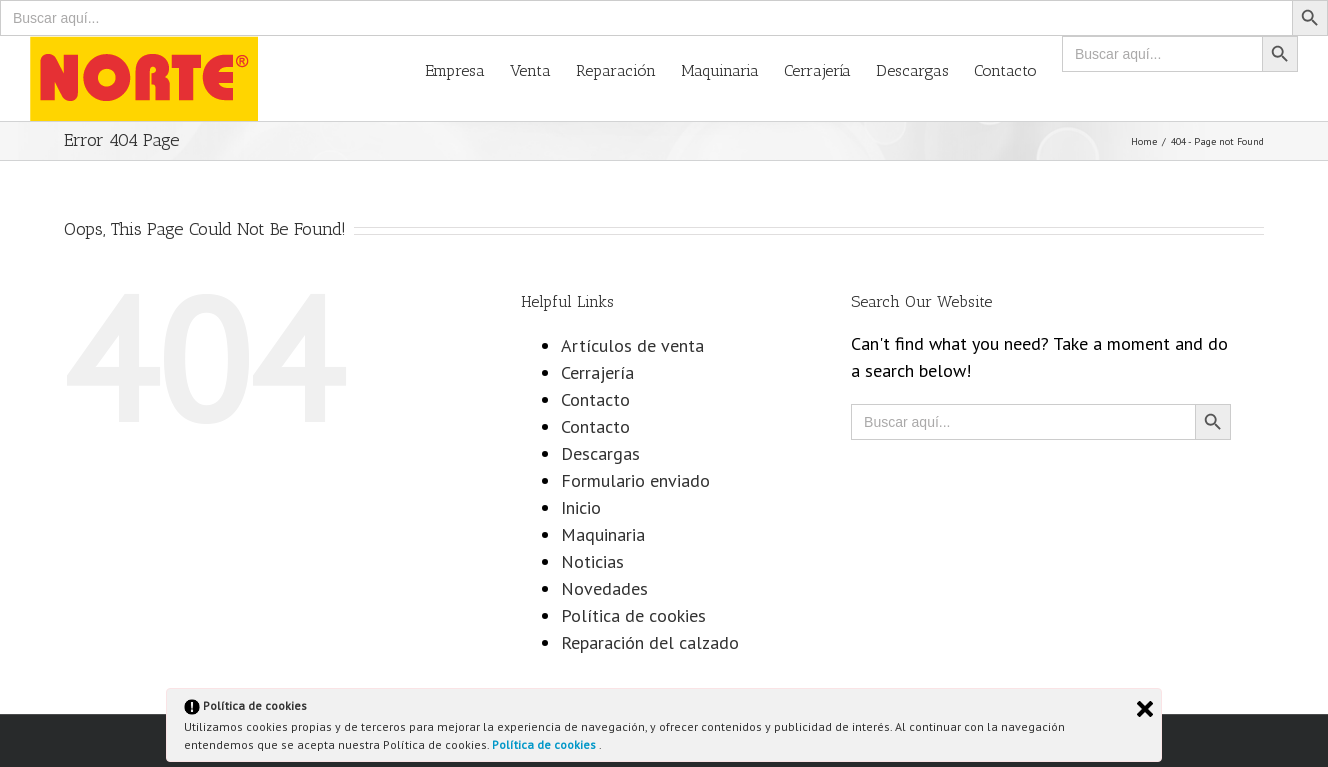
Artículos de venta (632, 345)
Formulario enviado (635, 480)
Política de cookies (545, 744)
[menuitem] (467, 69)
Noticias (592, 561)
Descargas (600, 453)
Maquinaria (603, 534)
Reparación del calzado (650, 642)
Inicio (581, 507)
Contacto (595, 399)
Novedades (604, 588)
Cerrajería (597, 372)
